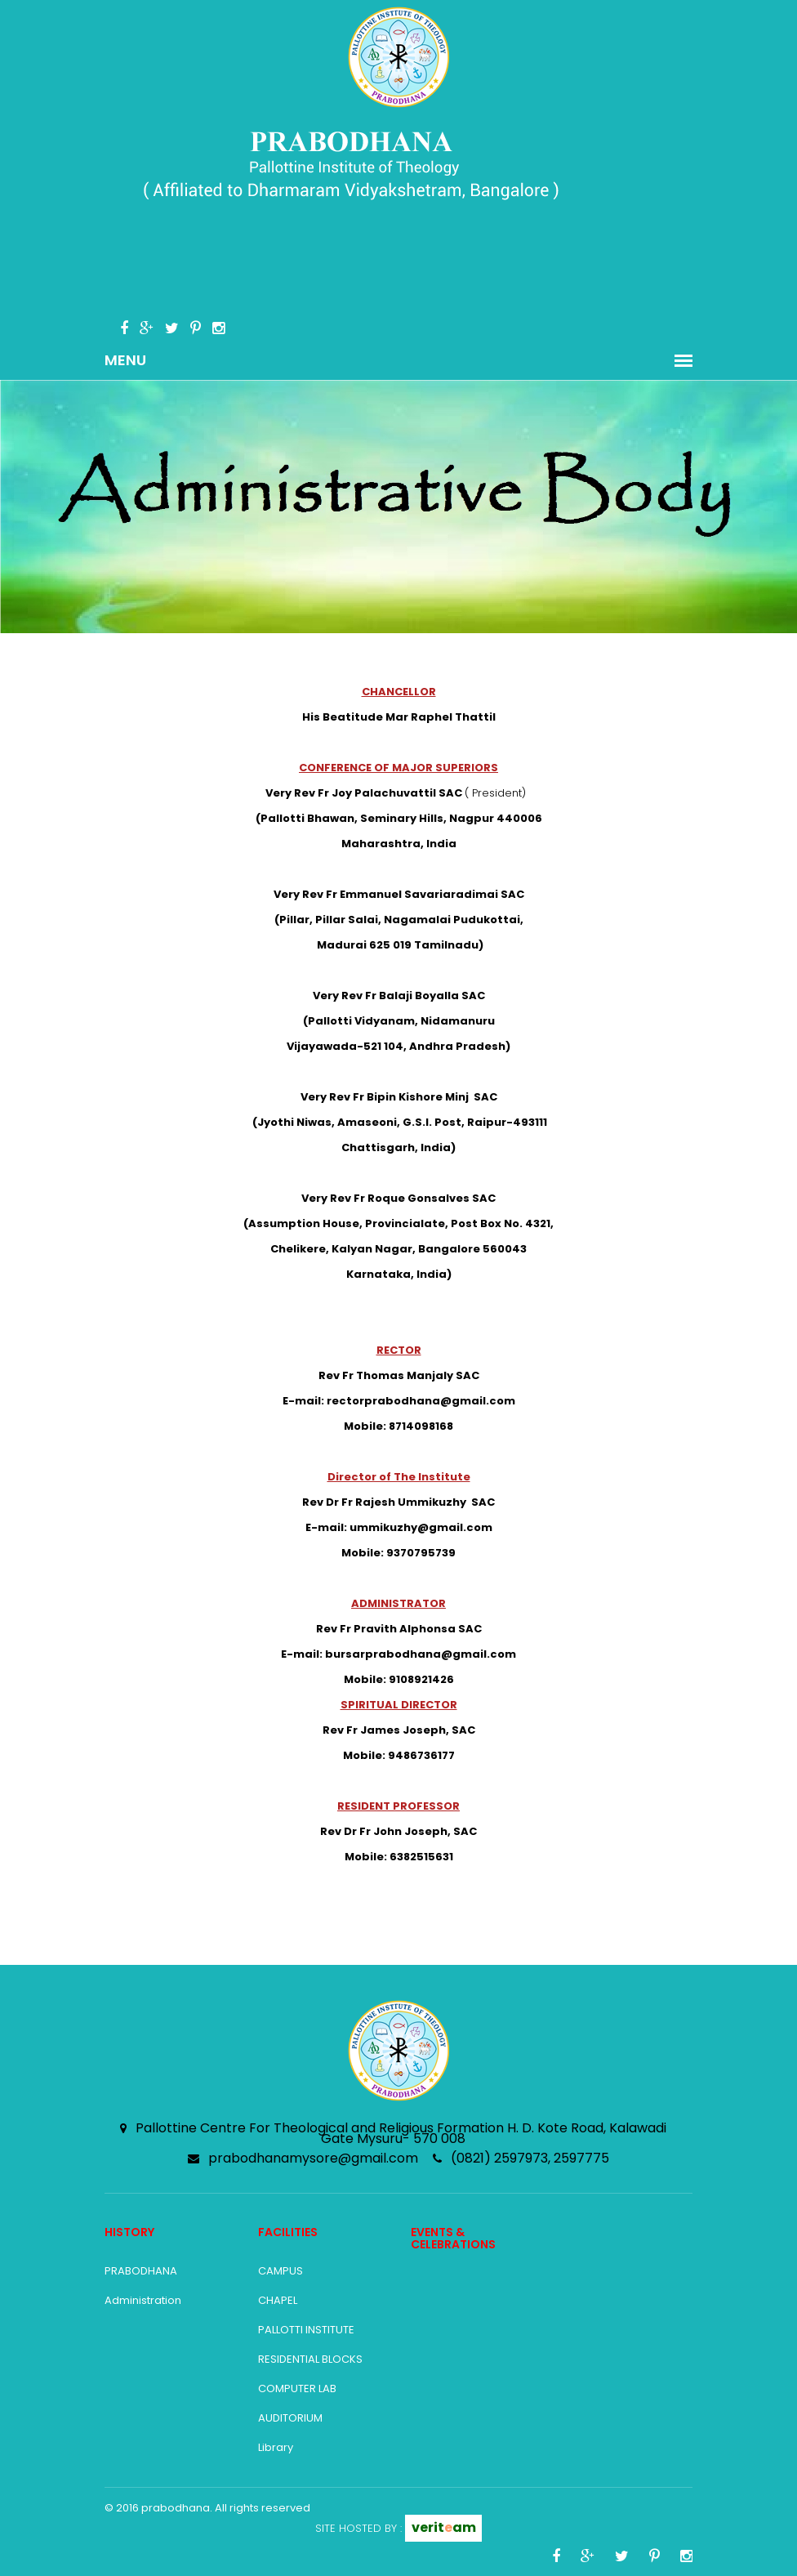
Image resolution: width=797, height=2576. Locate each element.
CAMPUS (280, 2271)
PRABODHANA (141, 2271)
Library (275, 2447)
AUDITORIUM (290, 2418)
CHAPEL (277, 2300)
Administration (143, 2300)
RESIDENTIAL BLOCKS (310, 2359)
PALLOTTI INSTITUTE (306, 2329)
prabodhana (175, 2508)
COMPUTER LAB (297, 2388)
